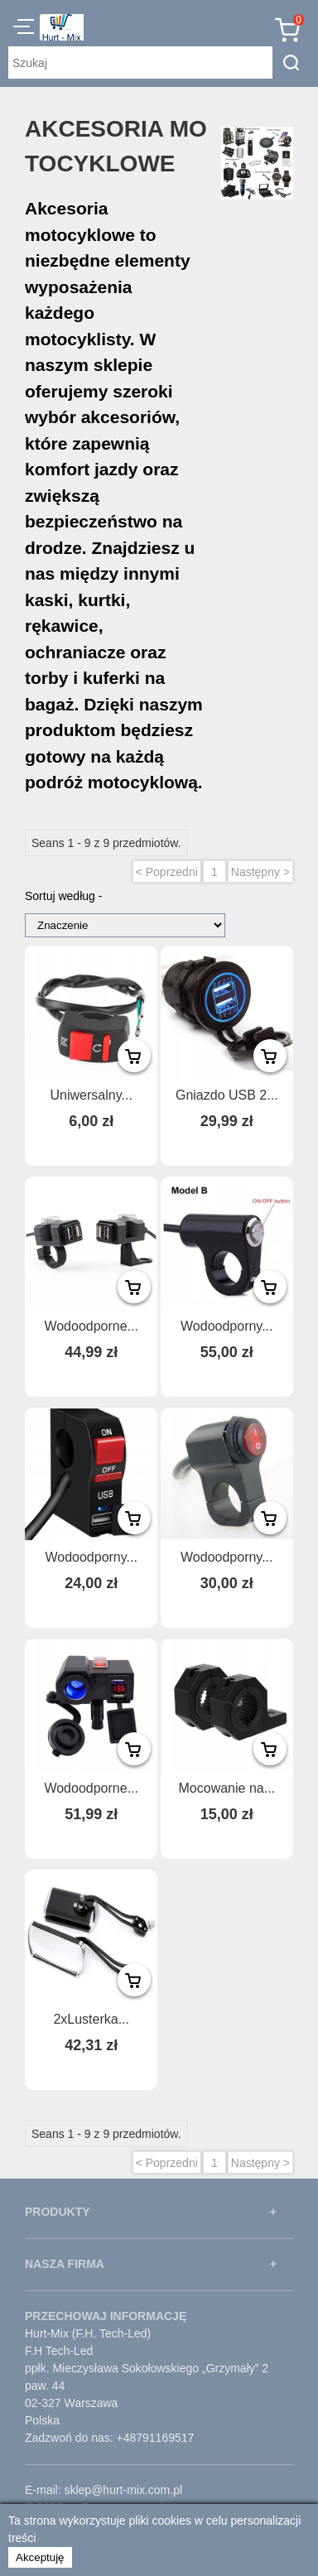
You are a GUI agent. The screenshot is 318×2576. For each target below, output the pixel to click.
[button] (23, 29)
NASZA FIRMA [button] (64, 2263)
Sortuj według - (63, 896)
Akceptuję (40, 2557)
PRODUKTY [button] (57, 2211)
